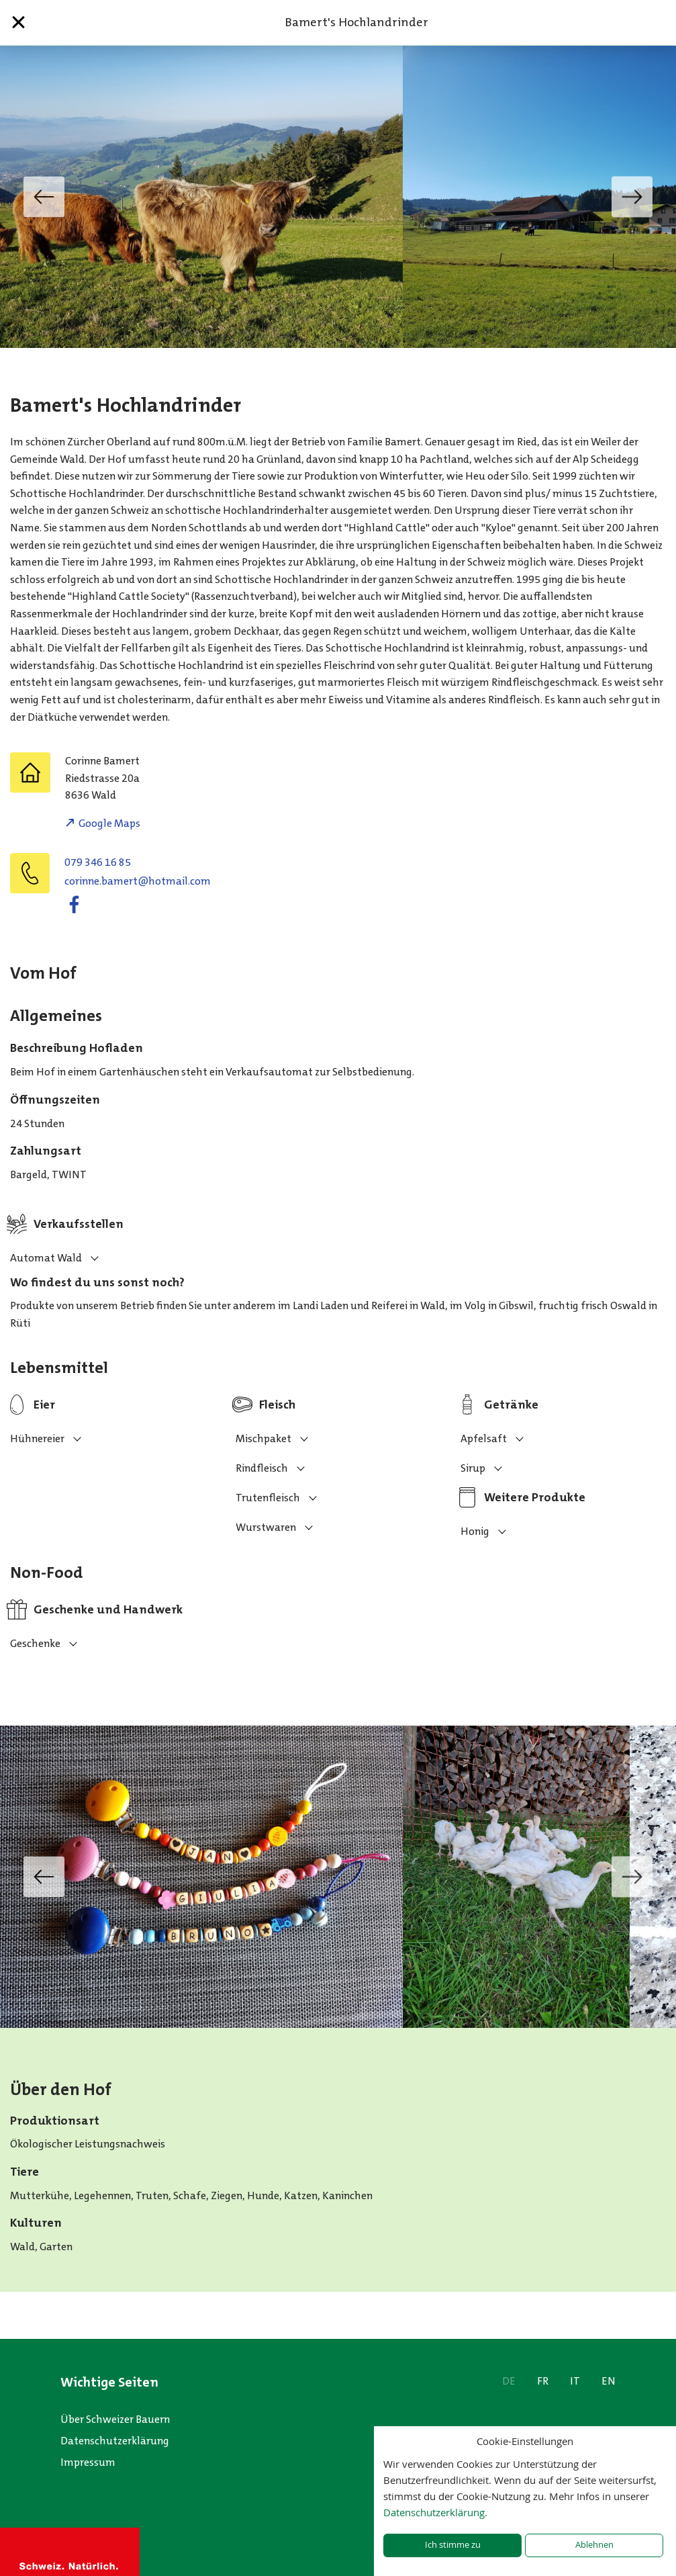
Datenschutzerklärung (114, 2441)
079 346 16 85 (97, 862)
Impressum (87, 2462)
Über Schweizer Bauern (115, 2419)
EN (608, 2381)
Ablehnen (594, 2544)
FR (542, 2381)
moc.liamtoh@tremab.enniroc (137, 881)
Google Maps (109, 823)
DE (509, 2381)
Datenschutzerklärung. (435, 2512)
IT (575, 2381)
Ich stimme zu (453, 2544)
